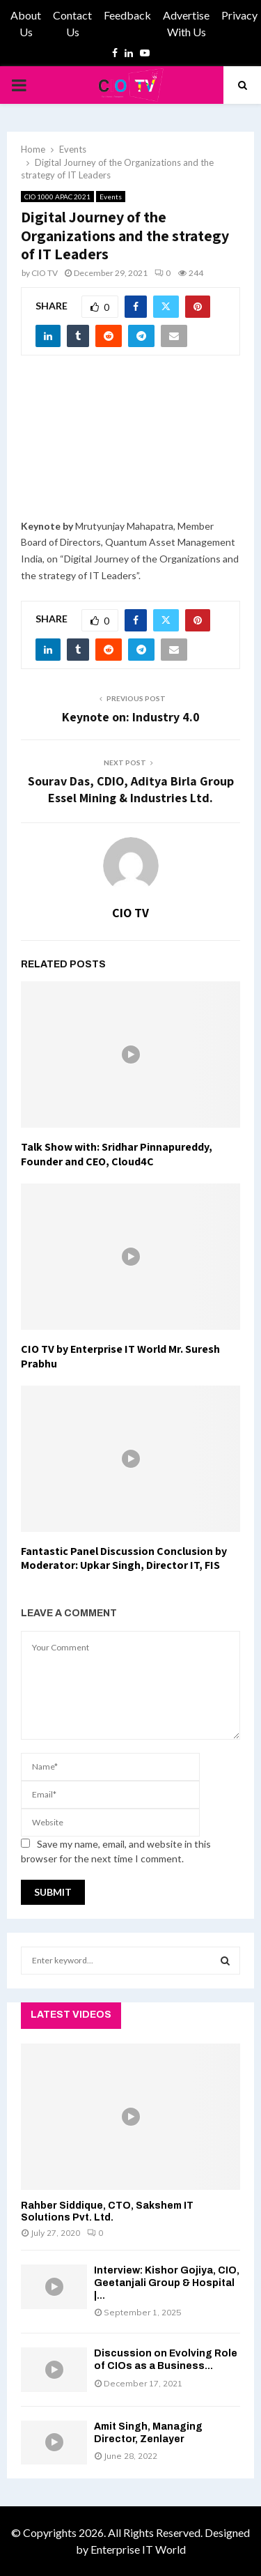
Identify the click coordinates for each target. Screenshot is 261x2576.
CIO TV (44, 273)
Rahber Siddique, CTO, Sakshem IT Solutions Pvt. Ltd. (107, 2211)
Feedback (127, 15)
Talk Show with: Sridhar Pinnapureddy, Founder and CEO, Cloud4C (116, 1154)
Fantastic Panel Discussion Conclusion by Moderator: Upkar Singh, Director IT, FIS (124, 1558)
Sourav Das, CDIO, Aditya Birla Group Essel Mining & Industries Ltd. (131, 789)
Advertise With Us (186, 23)
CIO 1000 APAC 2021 (57, 196)
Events (111, 196)
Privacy (239, 15)
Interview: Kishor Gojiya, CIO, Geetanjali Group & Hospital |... (166, 2283)
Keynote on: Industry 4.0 (131, 717)
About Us (25, 23)
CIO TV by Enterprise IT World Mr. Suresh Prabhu (120, 1356)
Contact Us (72, 23)
